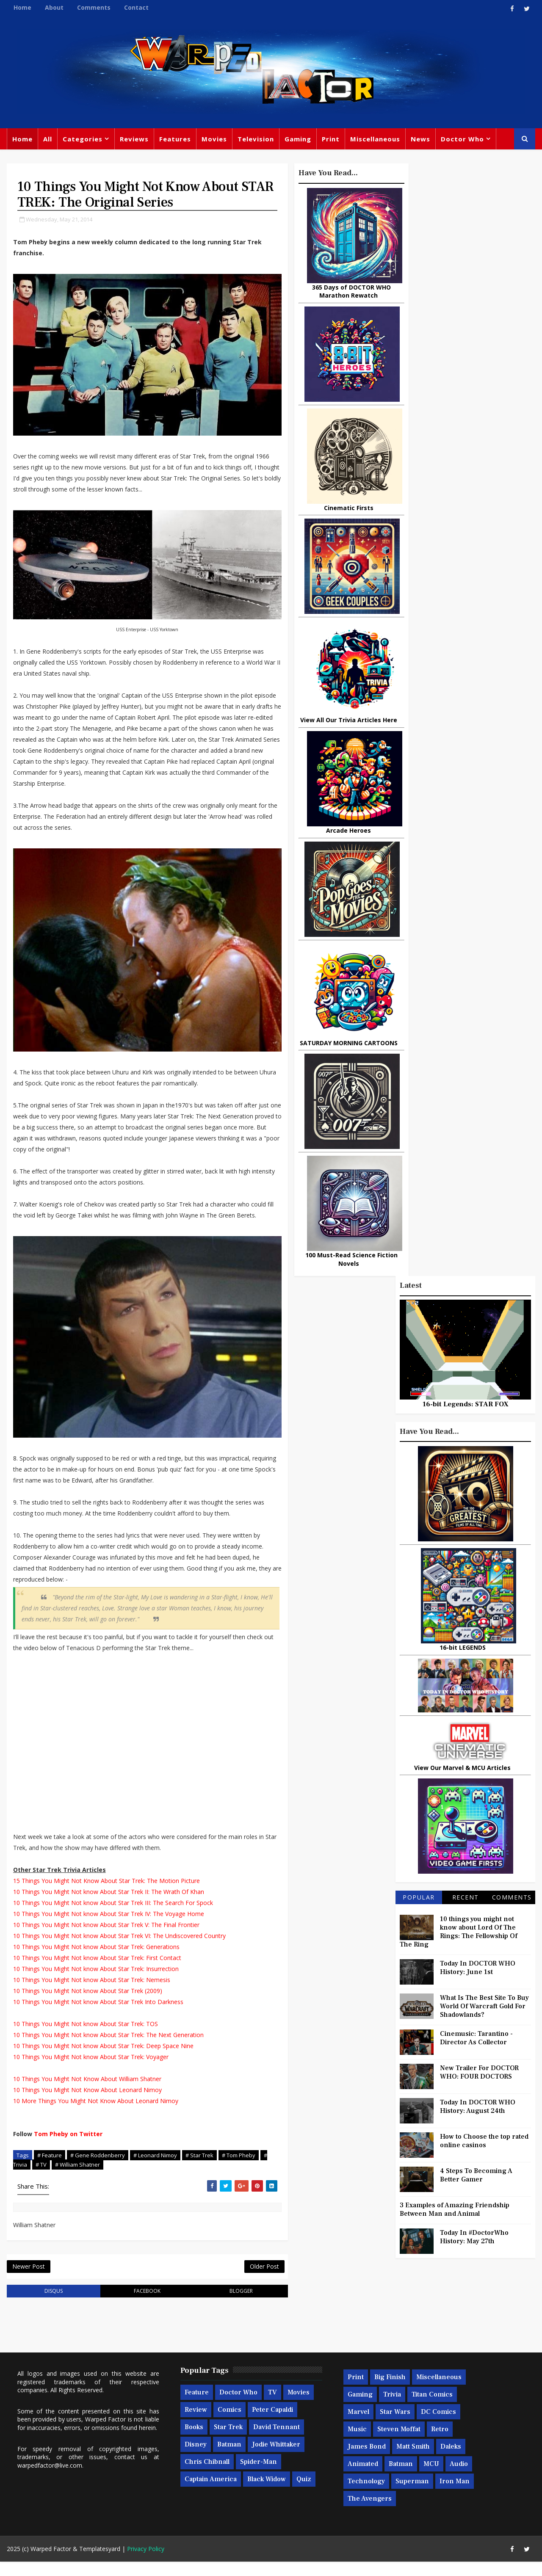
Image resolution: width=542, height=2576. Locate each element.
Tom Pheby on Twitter (67, 2147)
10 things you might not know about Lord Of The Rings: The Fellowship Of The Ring (459, 820)
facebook (137, 2305)
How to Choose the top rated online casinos (484, 1029)
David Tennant (276, 2442)
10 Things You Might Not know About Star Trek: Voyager (90, 2070)
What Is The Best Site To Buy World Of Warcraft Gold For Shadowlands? (484, 895)
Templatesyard (99, 2563)
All (47, 139)
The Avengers (369, 2513)
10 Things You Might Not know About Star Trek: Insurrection (95, 1982)
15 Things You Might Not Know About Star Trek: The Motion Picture (106, 1894)
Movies (214, 139)
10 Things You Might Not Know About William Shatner (87, 2092)
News (420, 139)
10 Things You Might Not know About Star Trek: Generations (96, 1960)
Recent (465, 786)
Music (356, 2444)
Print (330, 139)
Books (193, 2442)
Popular (419, 786)
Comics (229, 2424)
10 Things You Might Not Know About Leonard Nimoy (87, 2103)
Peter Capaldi (272, 2424)
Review (195, 2424)
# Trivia (25, 2177)
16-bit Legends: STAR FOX (466, 293)
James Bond (366, 2461)
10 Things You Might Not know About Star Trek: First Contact (97, 1971)
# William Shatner (85, 2177)
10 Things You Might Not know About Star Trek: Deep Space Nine (103, 2059)
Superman (412, 2496)
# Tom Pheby (238, 2168)
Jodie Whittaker (276, 2459)
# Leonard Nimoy (155, 2168)
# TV (48, 2177)
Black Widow (266, 2494)
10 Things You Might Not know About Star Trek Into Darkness (98, 2015)
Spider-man (258, 2476)
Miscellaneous (375, 139)
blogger (225, 2305)
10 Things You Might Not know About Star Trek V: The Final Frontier (106, 1938)
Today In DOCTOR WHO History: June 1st (478, 856)
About (53, 7)
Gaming (297, 139)
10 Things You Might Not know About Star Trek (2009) (87, 2004)
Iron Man (454, 2496)
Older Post (245, 2280)
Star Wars (394, 2426)
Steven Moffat (398, 2444)
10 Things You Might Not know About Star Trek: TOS (85, 2037)
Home (22, 7)
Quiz (303, 2494)
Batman (229, 2459)
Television (255, 139)
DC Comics (438, 2426)
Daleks (450, 2461)
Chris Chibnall (206, 2476)
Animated (362, 2478)
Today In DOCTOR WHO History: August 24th (478, 995)
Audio (458, 2478)
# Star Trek (199, 2168)
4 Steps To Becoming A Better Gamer (476, 1063)
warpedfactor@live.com (49, 2480)
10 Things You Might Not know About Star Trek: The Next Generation (108, 2048)
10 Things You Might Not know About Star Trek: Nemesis (91, 1993)
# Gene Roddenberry (97, 2168)
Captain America (210, 2494)
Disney (195, 2459)
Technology (365, 2496)
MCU (431, 2478)
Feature (196, 2407)
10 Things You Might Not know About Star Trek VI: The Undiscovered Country (119, 1949)
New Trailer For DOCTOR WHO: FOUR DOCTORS (479, 961)
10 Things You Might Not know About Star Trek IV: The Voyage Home (108, 1927)
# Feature (49, 2168)
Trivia (392, 2409)
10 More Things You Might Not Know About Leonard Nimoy (95, 2114)
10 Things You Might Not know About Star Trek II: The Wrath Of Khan (108, 1905)
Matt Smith (412, 2461)
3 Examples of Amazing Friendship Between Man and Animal (455, 1098)
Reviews (133, 139)
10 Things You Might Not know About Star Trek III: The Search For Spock (113, 1916)
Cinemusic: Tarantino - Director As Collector (476, 926)
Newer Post (28, 2280)
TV (272, 2407)
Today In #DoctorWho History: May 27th (474, 1125)
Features (175, 139)
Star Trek (227, 2442)
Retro (439, 2444)
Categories (82, 139)
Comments (93, 7)
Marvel (358, 2426)
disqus (50, 2305)
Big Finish (389, 2392)
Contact (136, 7)
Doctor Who (462, 139)
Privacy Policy (145, 2563)
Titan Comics (431, 2409)
